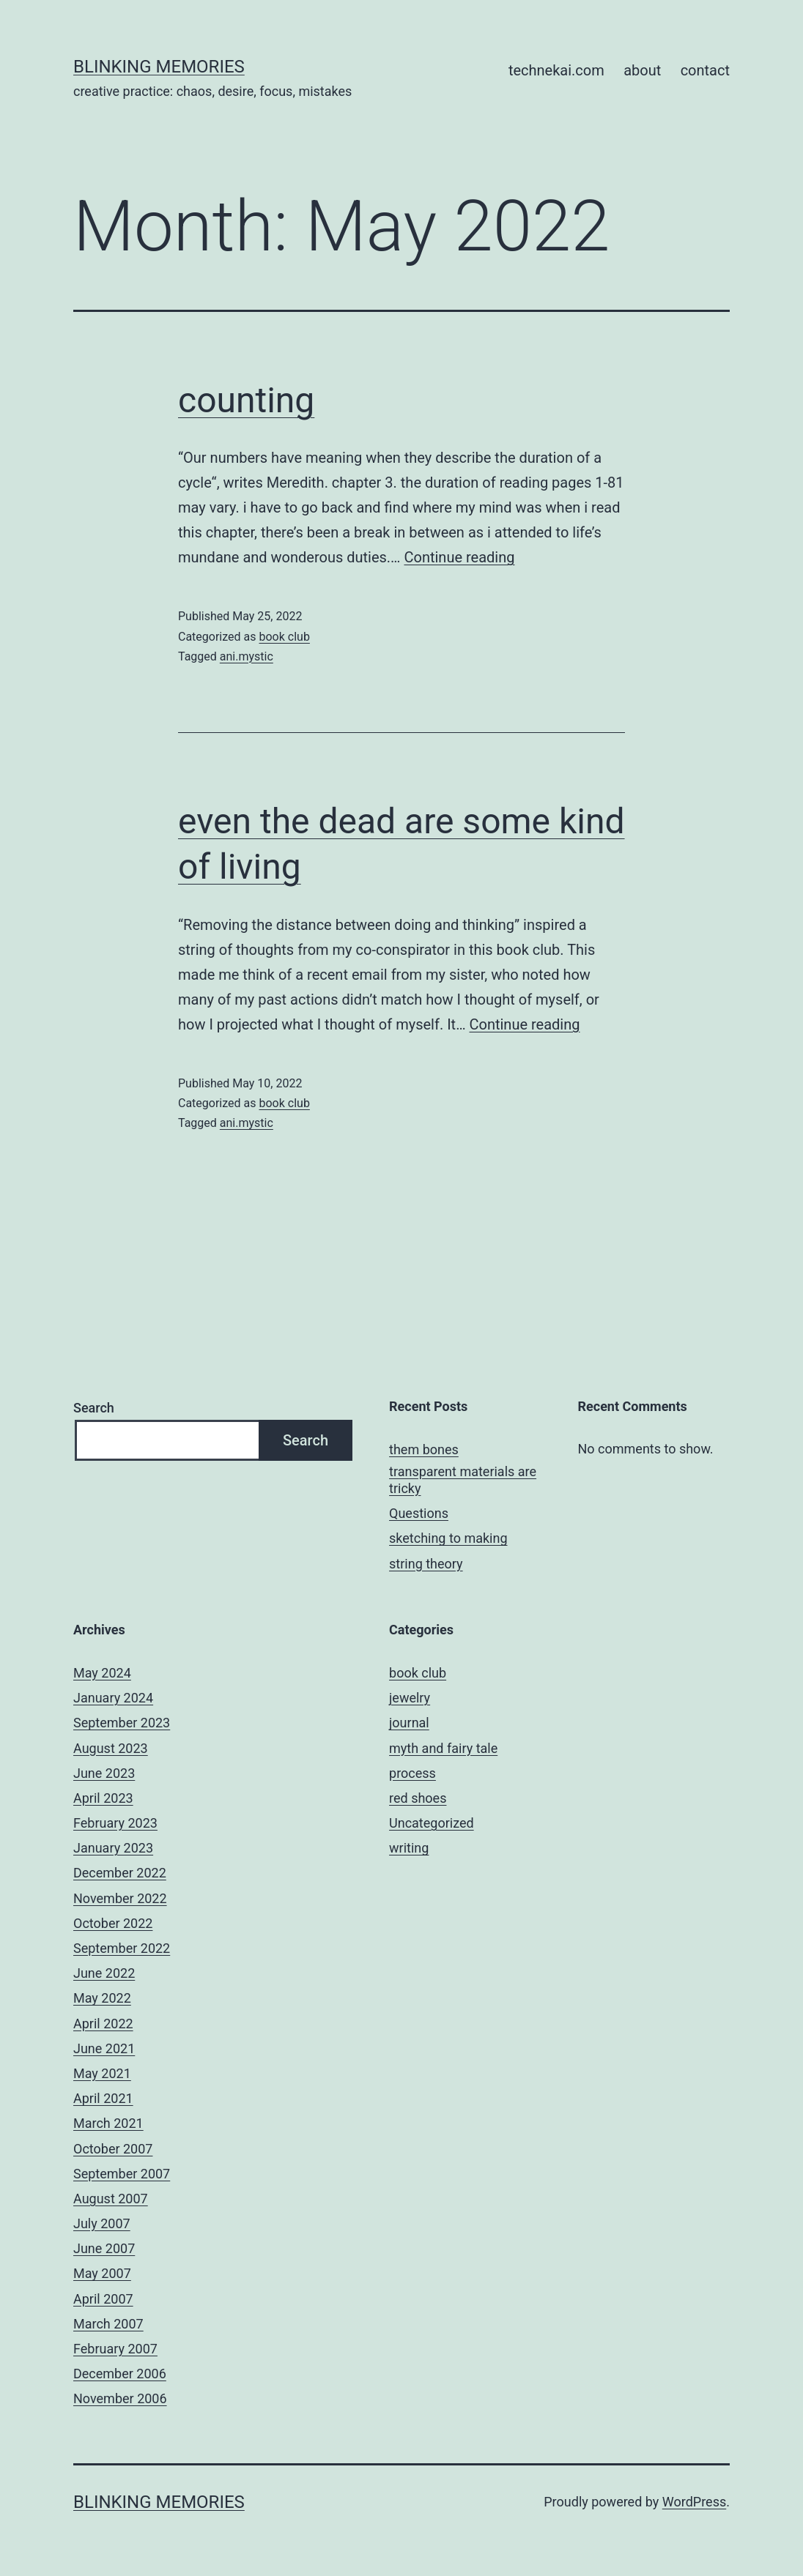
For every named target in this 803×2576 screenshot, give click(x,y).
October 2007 (112, 2148)
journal (409, 1722)
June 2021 (104, 2048)
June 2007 (104, 2248)
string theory (426, 1563)
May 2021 (102, 2073)
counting (246, 400)
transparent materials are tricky (462, 1480)
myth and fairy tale (443, 1748)
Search (93, 1407)
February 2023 (115, 1823)
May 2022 (102, 1998)
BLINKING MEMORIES (159, 66)
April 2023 (103, 1798)
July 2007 (101, 2223)
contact (705, 70)
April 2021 (103, 2098)
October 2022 (112, 1923)
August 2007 (110, 2198)
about (642, 70)
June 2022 (104, 1973)
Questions (418, 1513)
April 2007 (103, 2299)
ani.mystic (246, 656)
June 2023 (104, 1773)
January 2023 (113, 1847)
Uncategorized (431, 1823)
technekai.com (556, 70)
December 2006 (119, 2373)
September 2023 (121, 1722)
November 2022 (120, 1898)
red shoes (417, 1798)
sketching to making (448, 1538)
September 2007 (121, 2173)
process (412, 1773)
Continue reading (459, 557)
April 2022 (103, 2023)
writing (409, 1847)
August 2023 (110, 1748)
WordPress (694, 2501)
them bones (424, 1449)
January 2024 (113, 1697)
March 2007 (108, 2323)
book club (284, 637)
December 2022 (119, 1872)
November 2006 (120, 2398)
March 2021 (108, 2123)
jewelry (409, 1697)
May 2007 (102, 2273)
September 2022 (121, 1948)
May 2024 (102, 1672)
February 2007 (115, 2348)
